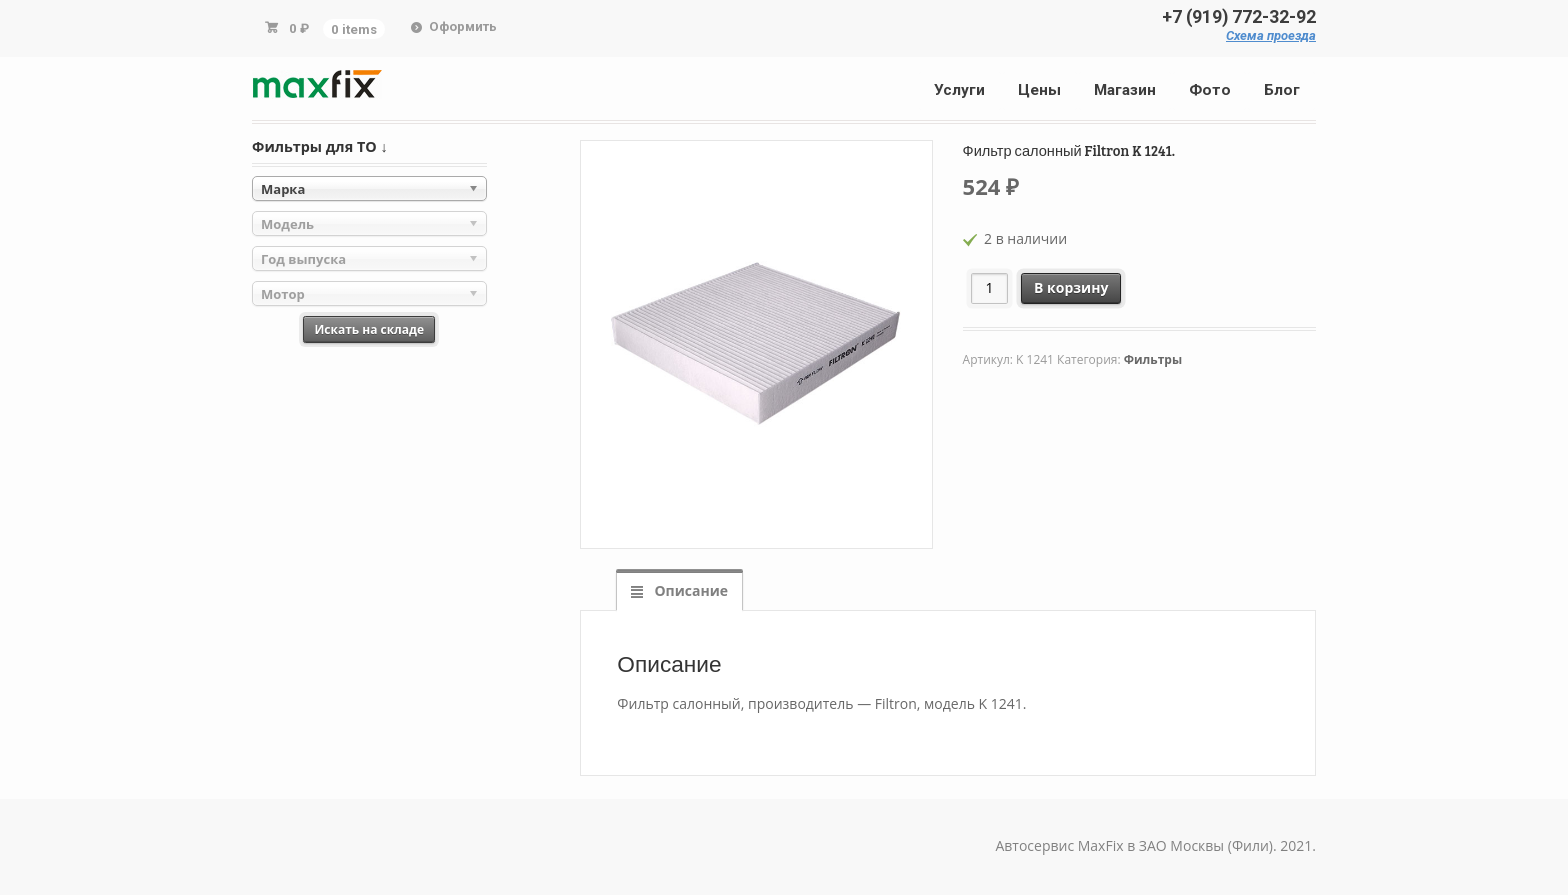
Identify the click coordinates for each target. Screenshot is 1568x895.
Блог (1282, 90)
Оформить (463, 26)
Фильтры (1153, 359)
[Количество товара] (989, 288)
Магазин (1125, 90)
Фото (1210, 90)
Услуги (959, 90)
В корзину (1071, 287)
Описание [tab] (689, 590)
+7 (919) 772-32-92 (1239, 17)
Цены (1039, 90)
